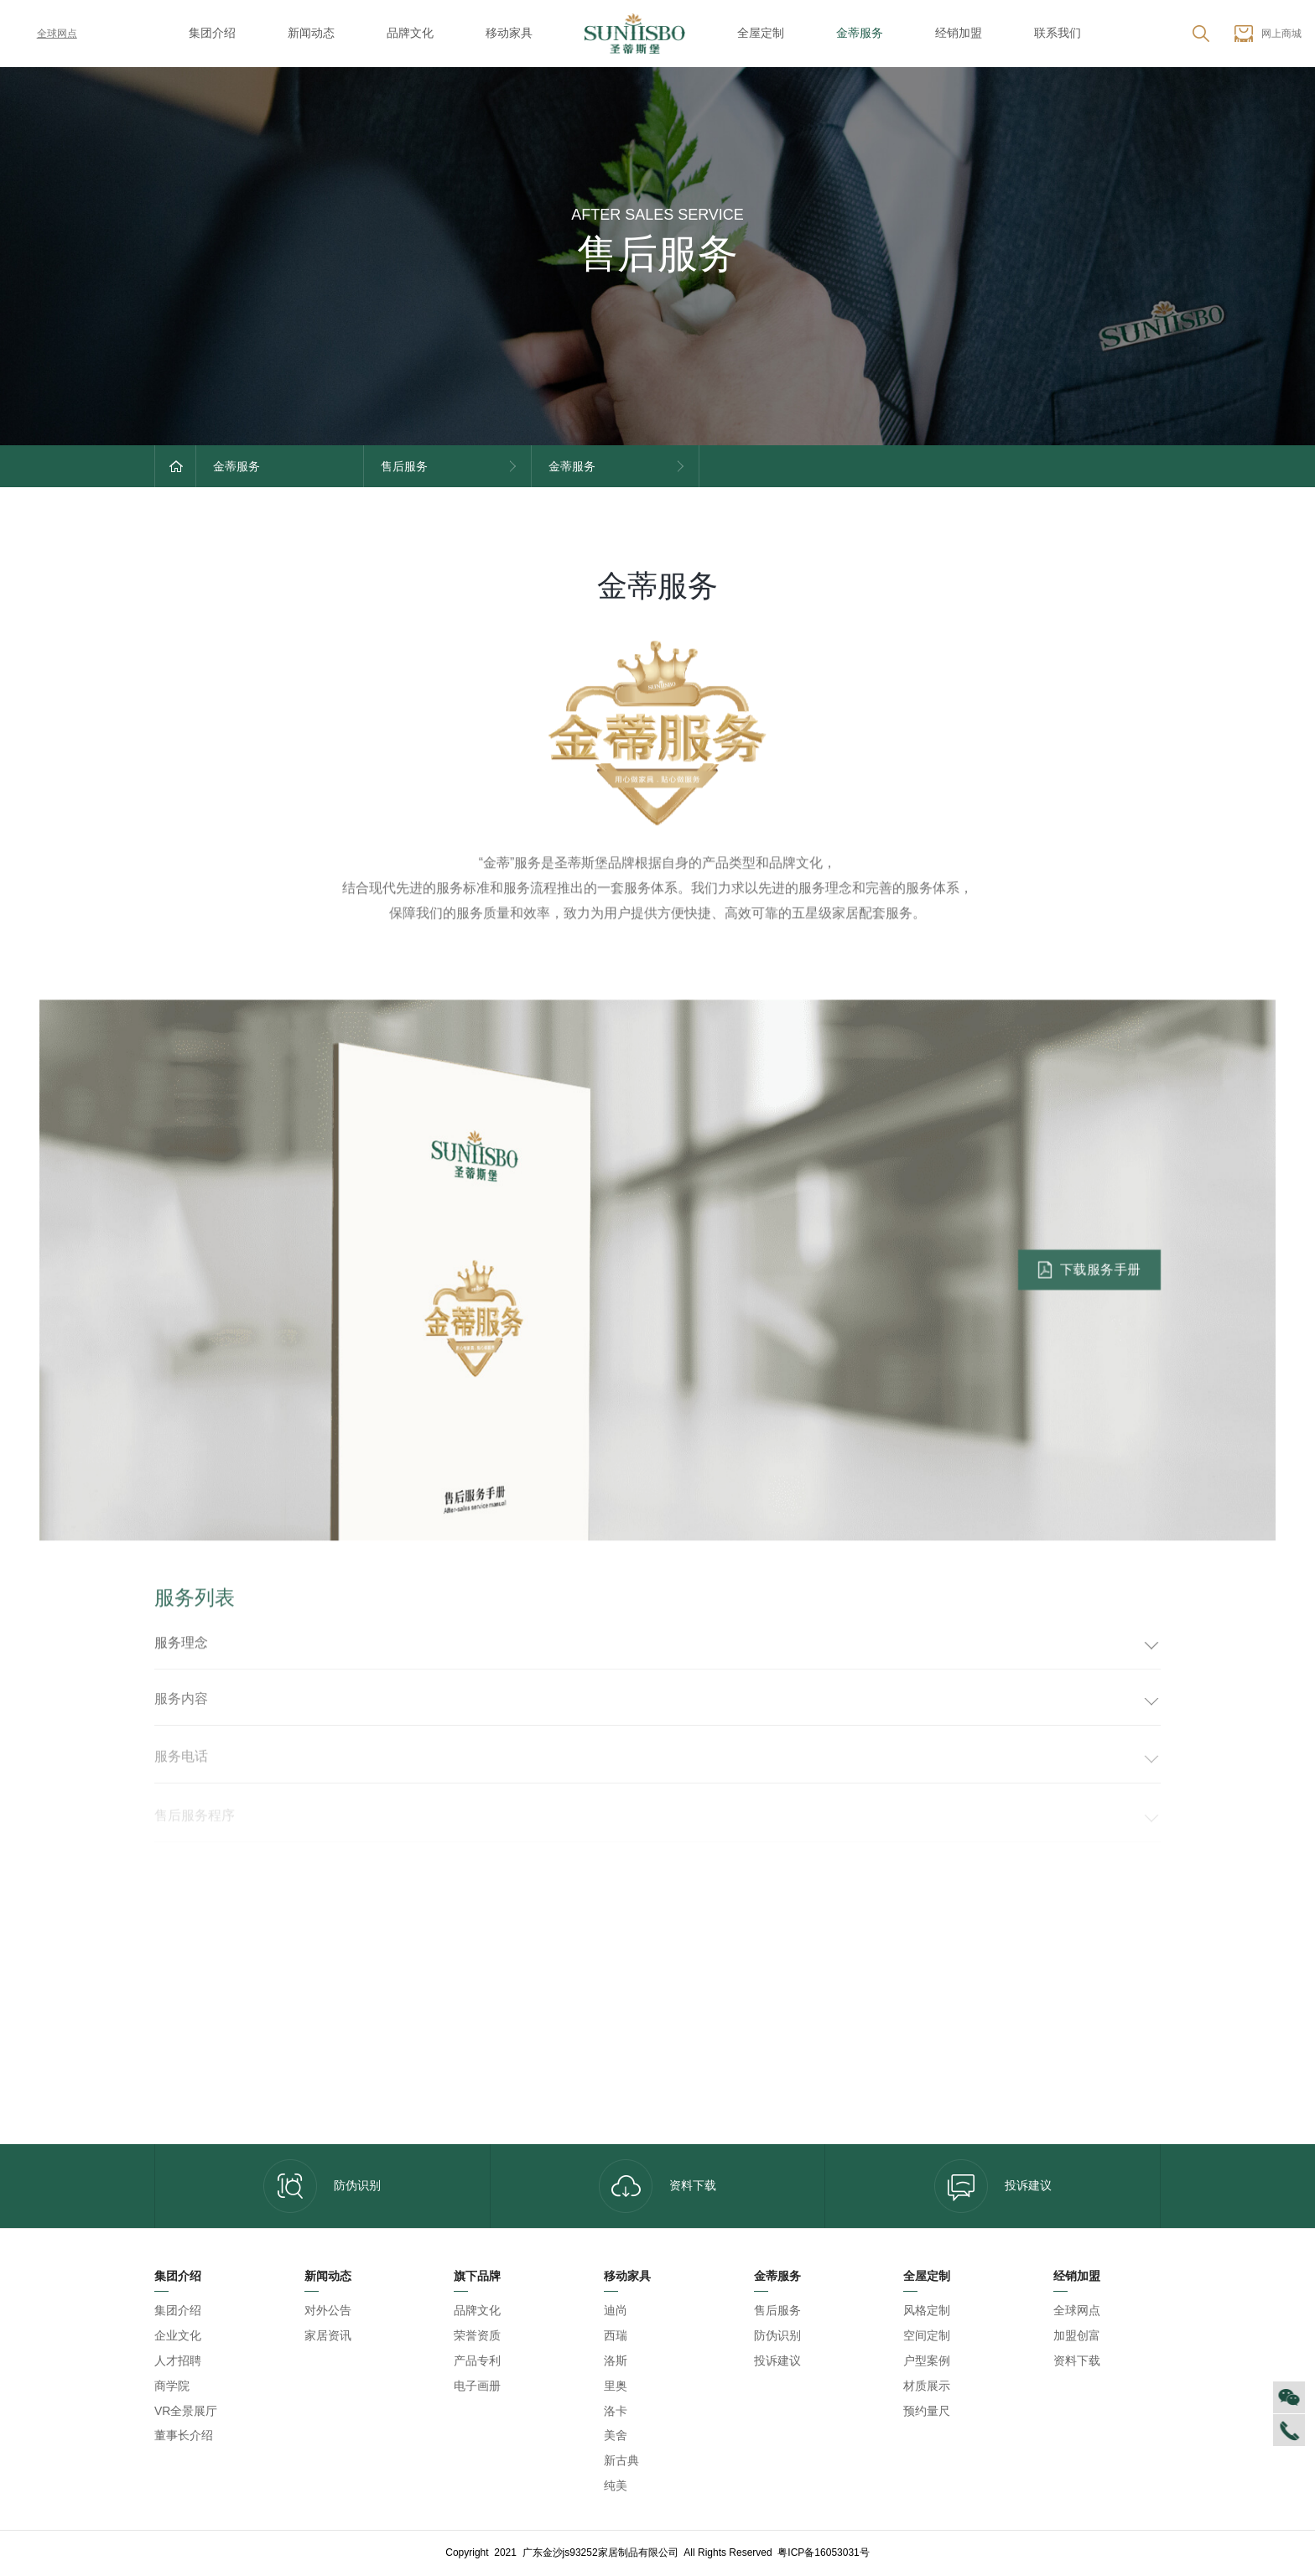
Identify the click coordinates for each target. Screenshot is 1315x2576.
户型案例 (926, 2360)
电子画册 (477, 2385)
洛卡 (615, 2411)
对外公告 (327, 2310)
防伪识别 (322, 2186)
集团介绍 (212, 32)
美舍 (615, 2435)
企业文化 (177, 2335)
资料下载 (657, 2186)
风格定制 (926, 2310)
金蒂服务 (859, 32)
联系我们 (1057, 32)
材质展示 (926, 2385)
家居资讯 (327, 2335)
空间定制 (926, 2335)
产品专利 (477, 2360)
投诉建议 (993, 2186)
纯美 (615, 2485)
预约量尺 (926, 2411)
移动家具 (509, 32)
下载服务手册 (1089, 1283)
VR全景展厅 (185, 2411)
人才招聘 (177, 2360)
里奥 (615, 2385)
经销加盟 (958, 32)
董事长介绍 (183, 2435)
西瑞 (615, 2335)
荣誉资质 (477, 2335)
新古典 (621, 2460)
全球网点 (45, 33)
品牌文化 (410, 32)
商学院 (172, 2385)
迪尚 (615, 2310)
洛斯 (615, 2360)
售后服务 (777, 2310)
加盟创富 (1076, 2335)
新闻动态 (311, 32)
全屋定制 (760, 32)
